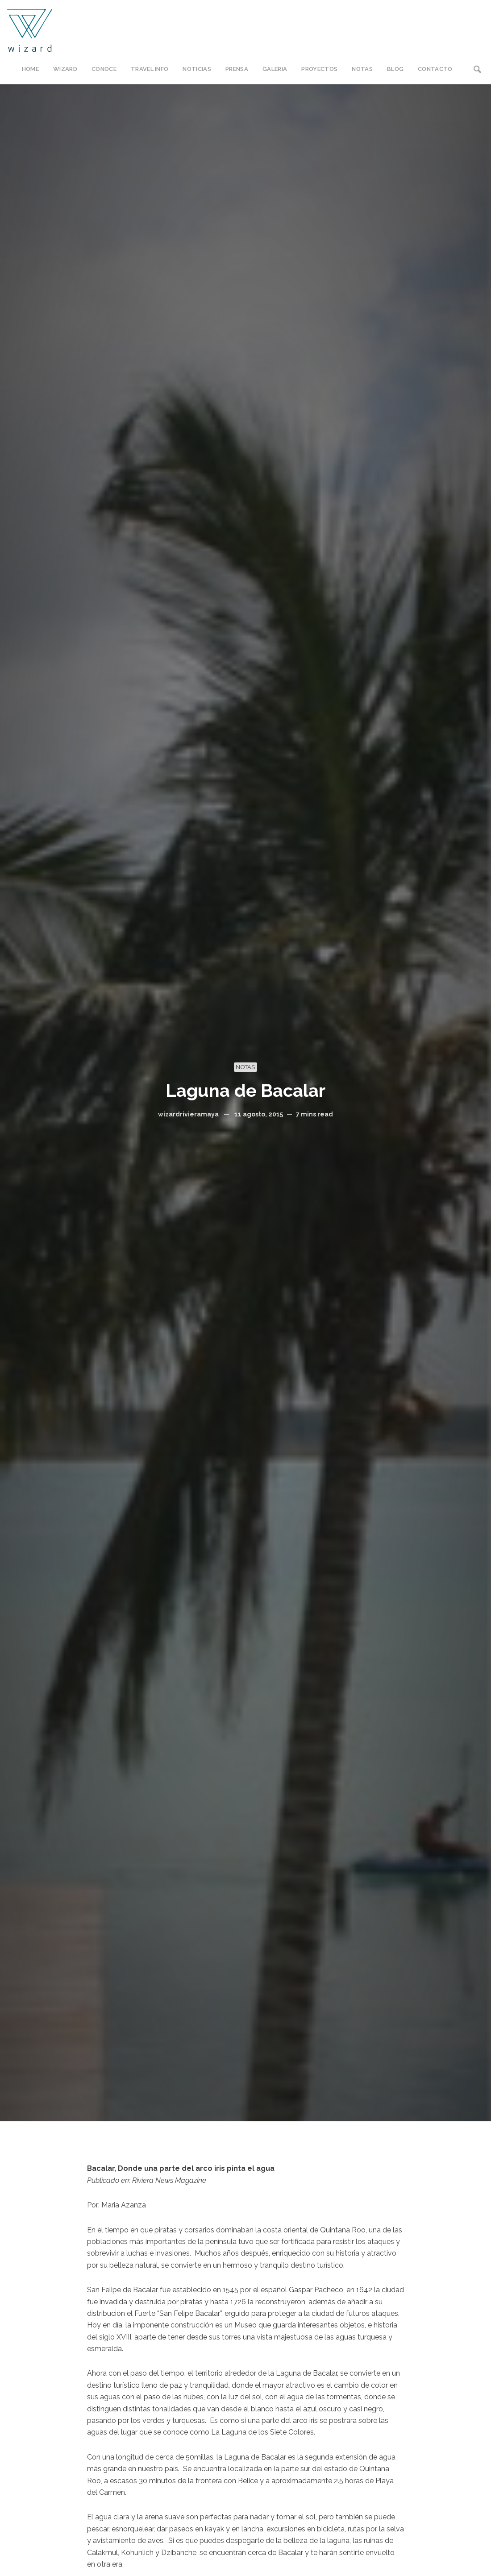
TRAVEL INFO (150, 69)
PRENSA (236, 69)
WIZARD (65, 69)
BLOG (395, 69)
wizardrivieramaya (188, 1114)
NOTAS (362, 69)
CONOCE (104, 69)
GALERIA (274, 69)
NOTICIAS (197, 69)
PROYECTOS (319, 69)
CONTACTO (435, 69)
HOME (30, 69)
